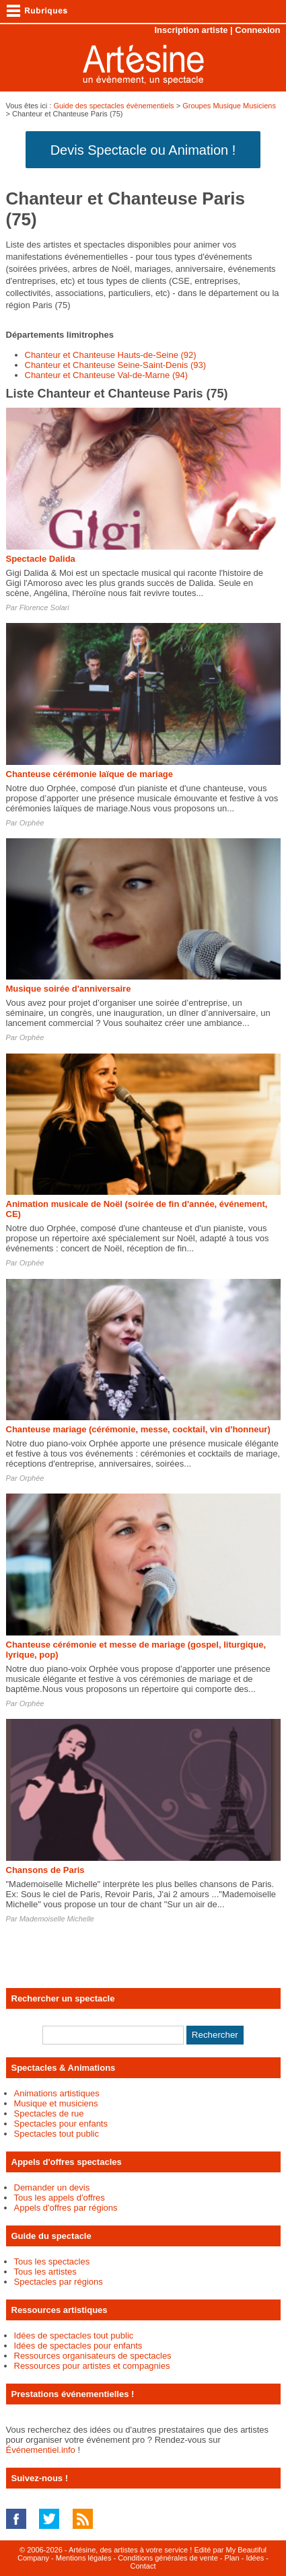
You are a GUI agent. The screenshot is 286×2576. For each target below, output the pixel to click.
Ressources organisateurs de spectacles (93, 2356)
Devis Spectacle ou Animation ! (143, 150)
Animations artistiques (57, 2093)
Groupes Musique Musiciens (229, 106)
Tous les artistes (45, 2272)
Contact (143, 2566)
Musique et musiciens (56, 2103)
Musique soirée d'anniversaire (68, 989)
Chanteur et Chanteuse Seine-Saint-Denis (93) (116, 365)
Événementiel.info (40, 2450)
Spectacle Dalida (40, 559)
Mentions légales (84, 2558)
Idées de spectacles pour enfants (78, 2346)
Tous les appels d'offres (59, 2198)
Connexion (257, 30)
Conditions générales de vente (168, 2558)
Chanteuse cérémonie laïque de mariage (90, 774)
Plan (232, 2558)
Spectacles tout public (56, 2134)
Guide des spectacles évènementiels (113, 106)
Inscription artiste (190, 30)
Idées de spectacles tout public (74, 2335)
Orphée (32, 823)
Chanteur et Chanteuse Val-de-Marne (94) (106, 375)
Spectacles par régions (58, 2282)
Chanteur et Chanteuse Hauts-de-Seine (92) (110, 355)
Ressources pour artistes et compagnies (92, 2366)
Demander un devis (52, 2187)
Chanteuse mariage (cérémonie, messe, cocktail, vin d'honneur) (138, 1429)
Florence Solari (44, 607)
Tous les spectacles (52, 2261)
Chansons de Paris (45, 1870)
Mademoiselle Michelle (57, 1919)
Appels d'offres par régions (66, 2208)
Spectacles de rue (49, 2113)
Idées (255, 2558)
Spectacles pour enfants (61, 2124)
